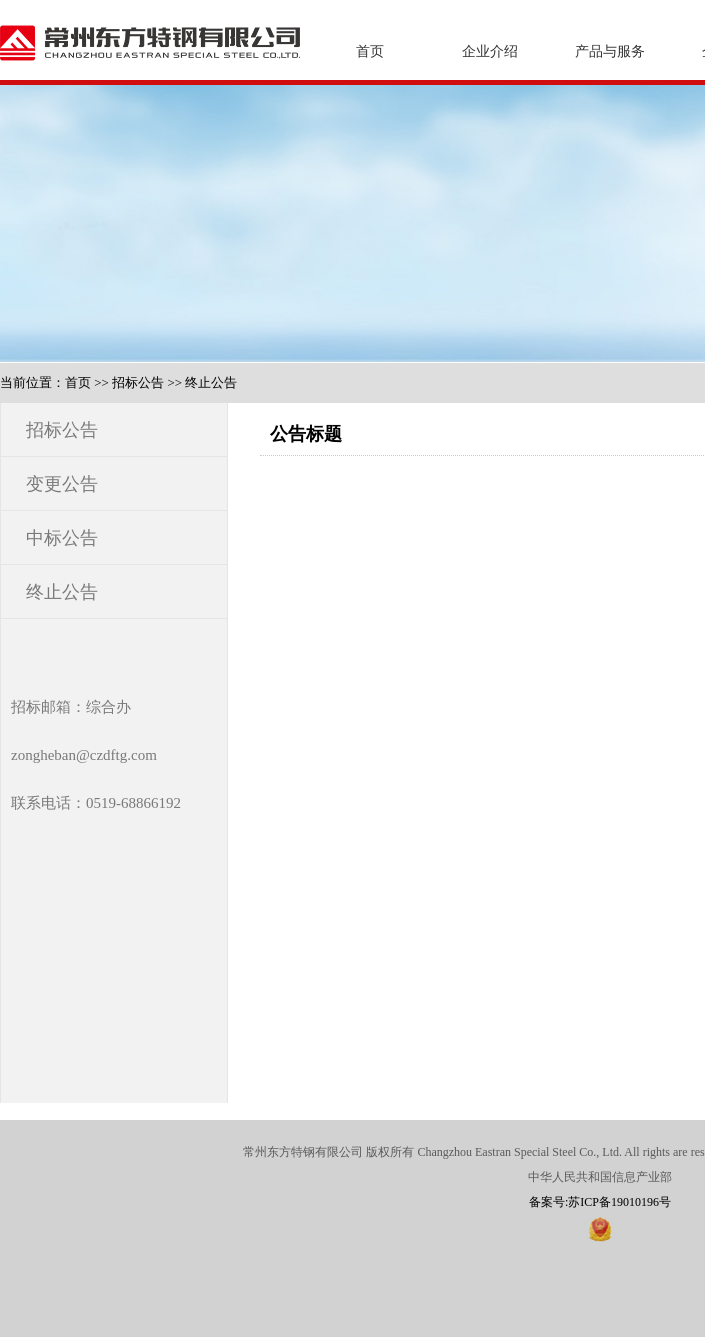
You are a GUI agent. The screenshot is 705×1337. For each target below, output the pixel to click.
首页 (370, 51)
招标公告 (138, 382)
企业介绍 (490, 51)
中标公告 (62, 538)
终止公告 (211, 382)
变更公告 (62, 484)
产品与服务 (610, 51)
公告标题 (306, 434)
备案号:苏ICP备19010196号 (600, 1202)
